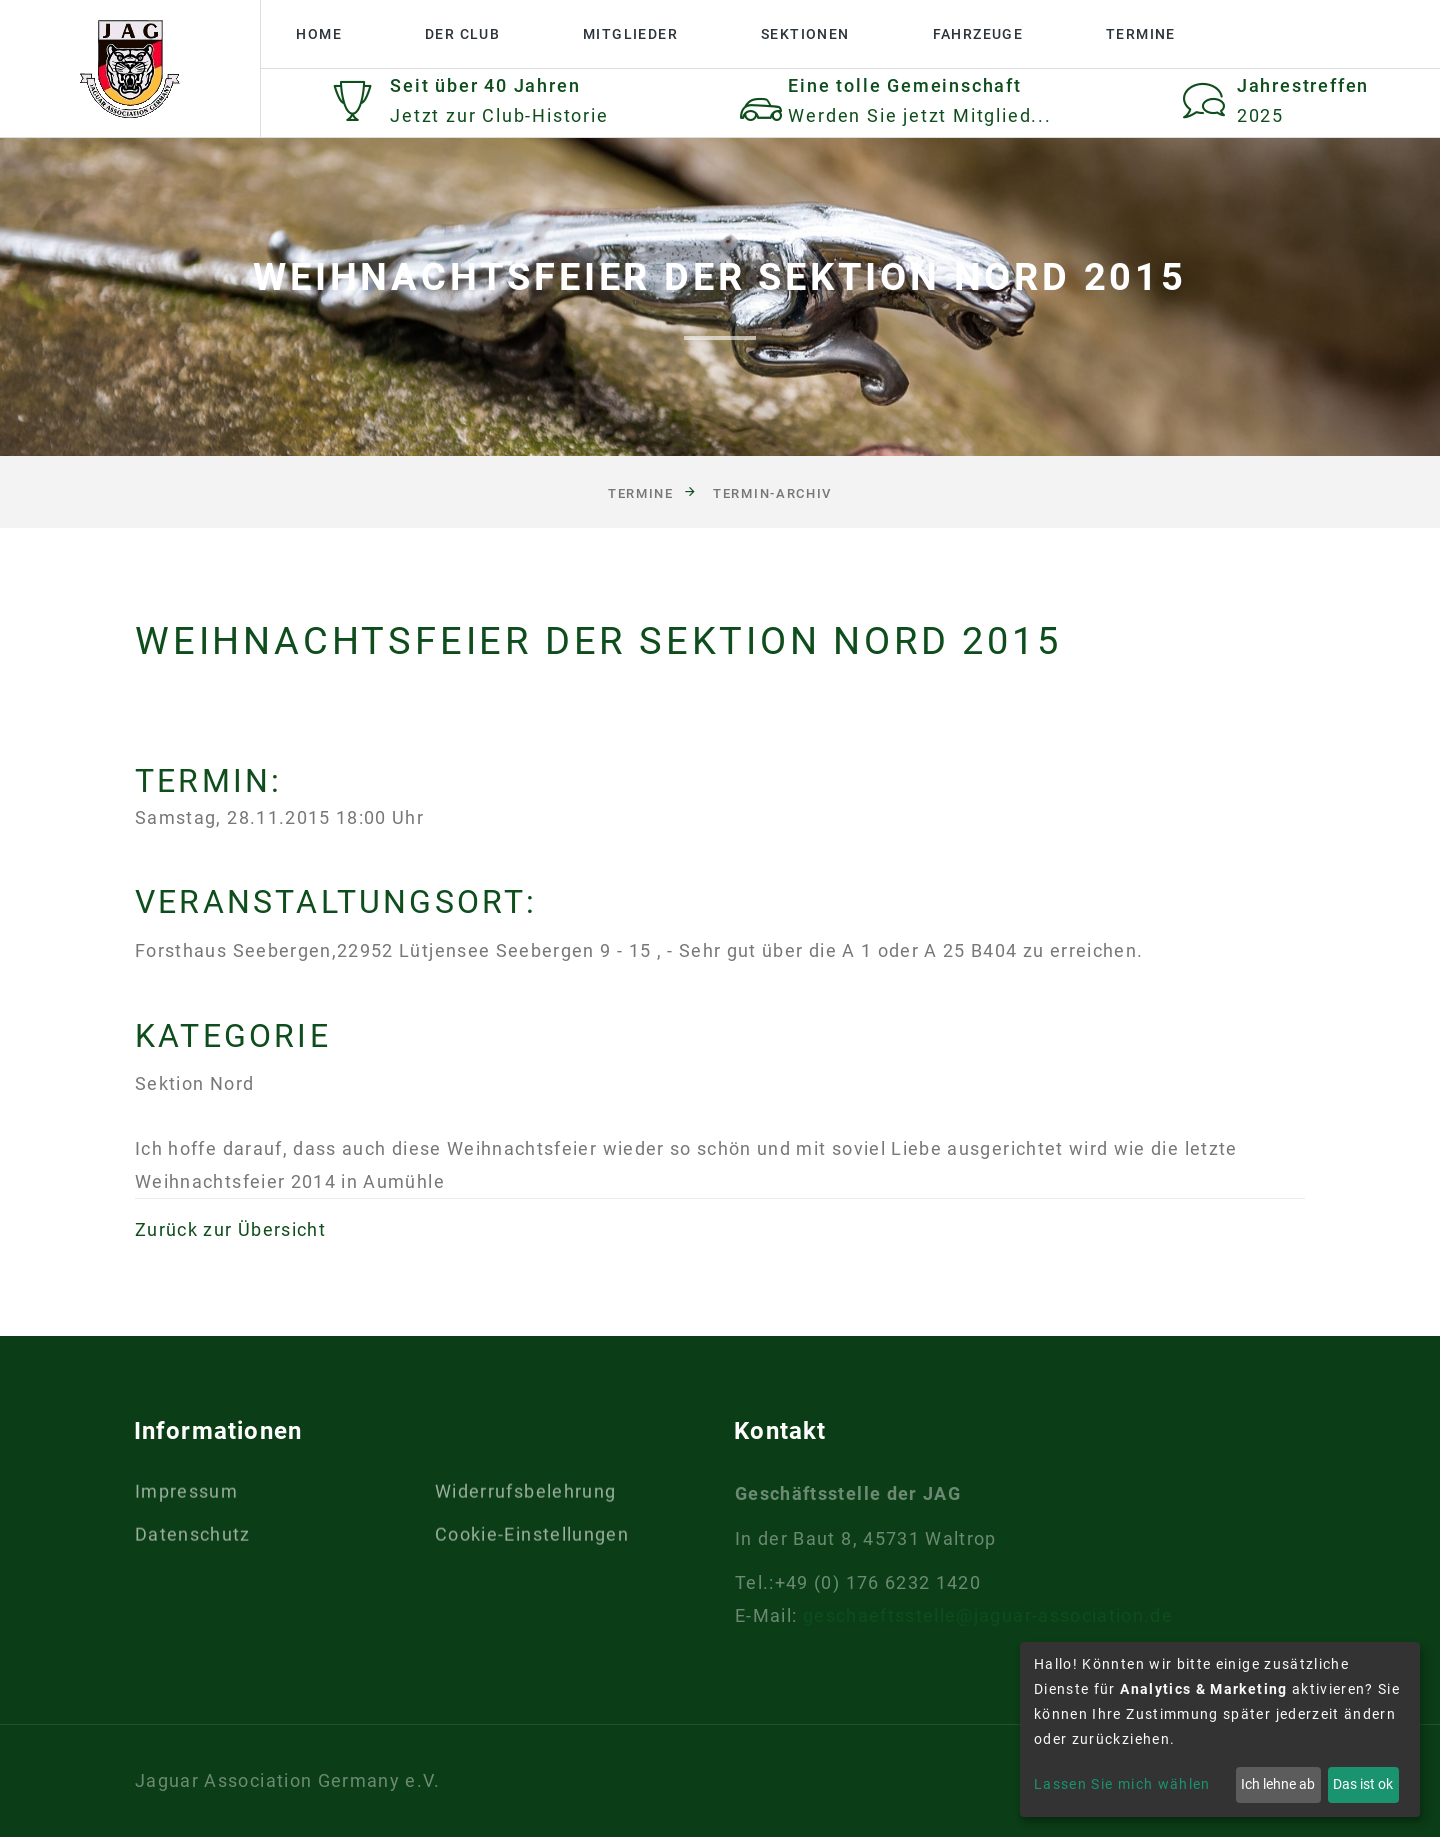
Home (319, 34)
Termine (1141, 34)
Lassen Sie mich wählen (1122, 1784)
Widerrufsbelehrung (525, 1496)
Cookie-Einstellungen (532, 1539)
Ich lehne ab (1278, 1784)
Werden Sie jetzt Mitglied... (919, 115)
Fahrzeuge (978, 34)
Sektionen (805, 34)
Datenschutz (193, 1539)
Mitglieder (630, 34)
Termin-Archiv (772, 493)
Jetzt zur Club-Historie (499, 115)
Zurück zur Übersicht (230, 1229)
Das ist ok (1363, 1784)
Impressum (186, 1496)
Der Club (462, 34)
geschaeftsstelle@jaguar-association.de (988, 1615)
